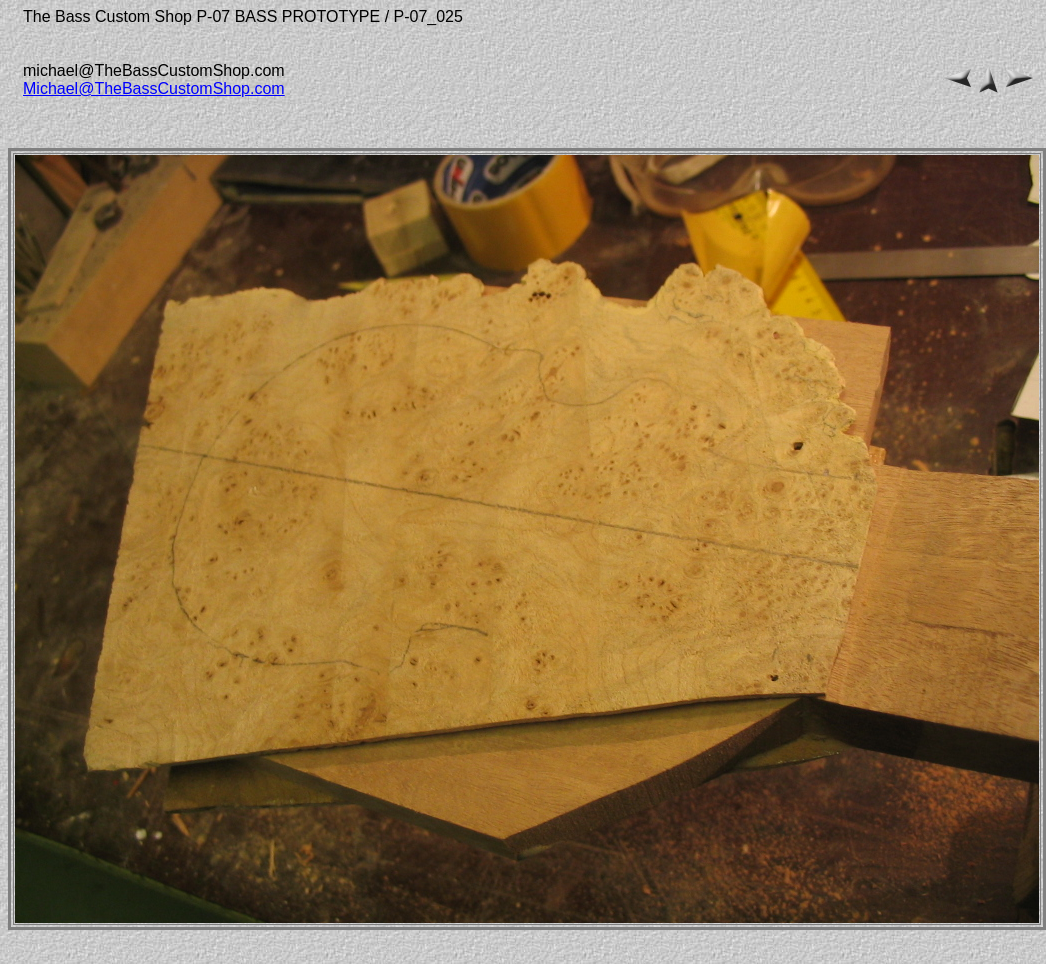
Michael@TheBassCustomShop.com (154, 88)
